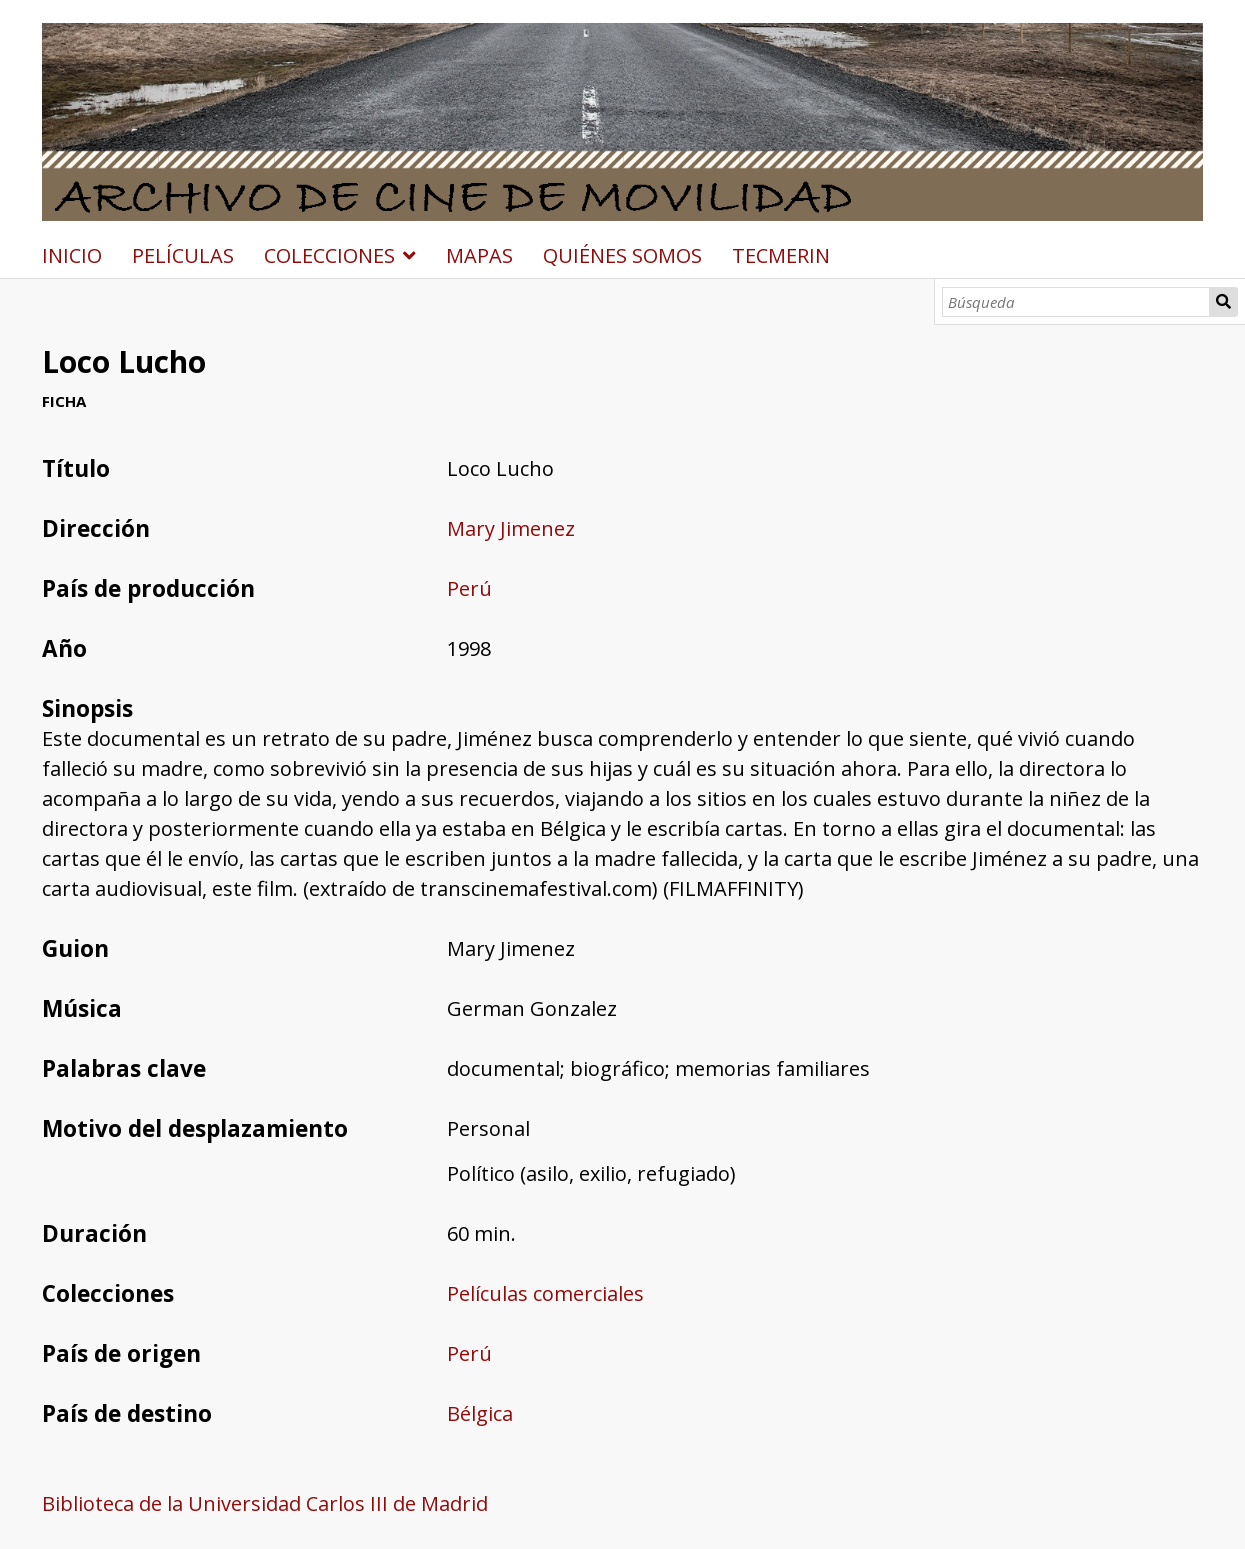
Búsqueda (1223, 302)
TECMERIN (781, 255)
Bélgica (480, 1413)
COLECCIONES (329, 255)
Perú (469, 588)
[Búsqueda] (1076, 302)
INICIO (72, 255)
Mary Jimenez (511, 528)
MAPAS (479, 255)
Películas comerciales (545, 1293)
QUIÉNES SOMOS (622, 255)
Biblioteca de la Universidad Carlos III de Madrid (265, 1503)
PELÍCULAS (183, 255)
